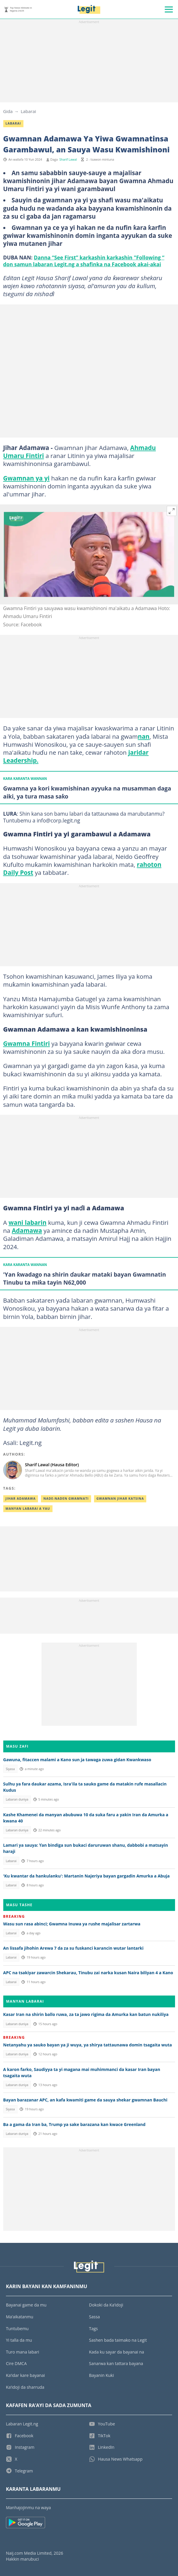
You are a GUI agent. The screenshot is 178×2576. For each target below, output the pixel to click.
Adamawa (27, 1230)
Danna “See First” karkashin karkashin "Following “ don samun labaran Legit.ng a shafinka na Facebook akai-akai (84, 261)
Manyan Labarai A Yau (28, 1508)
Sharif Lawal (68, 159)
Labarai (28, 111)
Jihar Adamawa (21, 1498)
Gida (8, 111)
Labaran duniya (17, 1799)
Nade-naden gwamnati (66, 1498)
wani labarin (28, 1222)
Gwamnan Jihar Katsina (120, 1498)
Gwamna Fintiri (26, 1043)
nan (143, 736)
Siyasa (10, 1769)
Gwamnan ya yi (26, 478)
